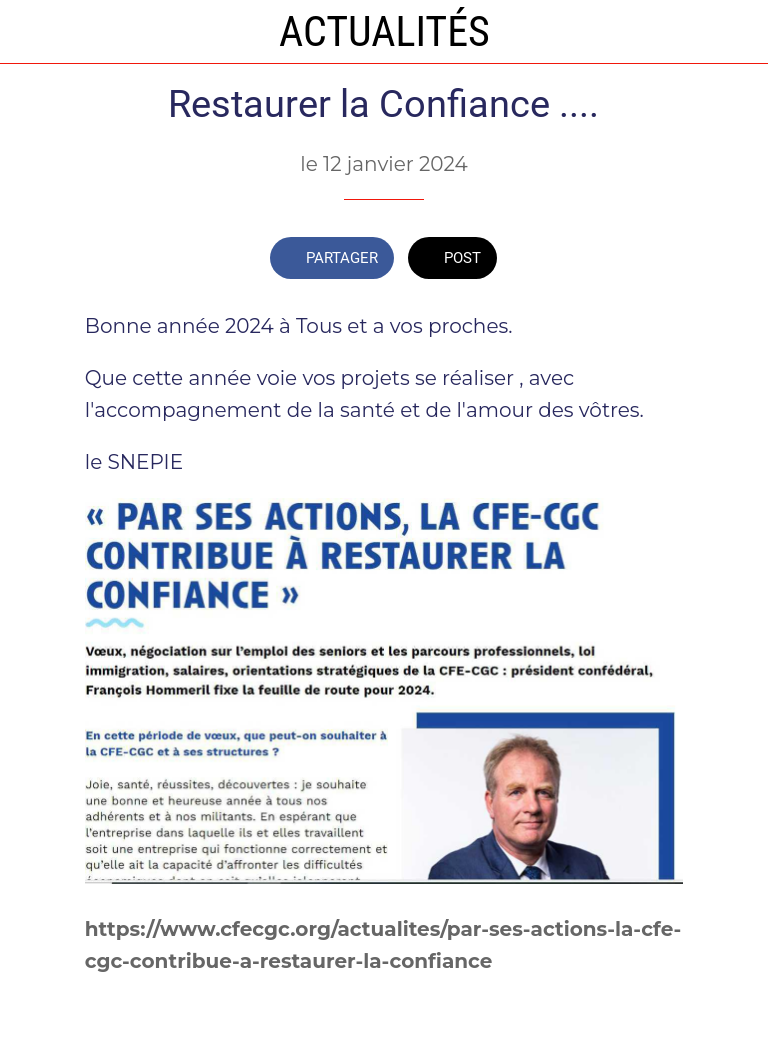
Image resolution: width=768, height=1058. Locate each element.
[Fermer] (32, 32)
